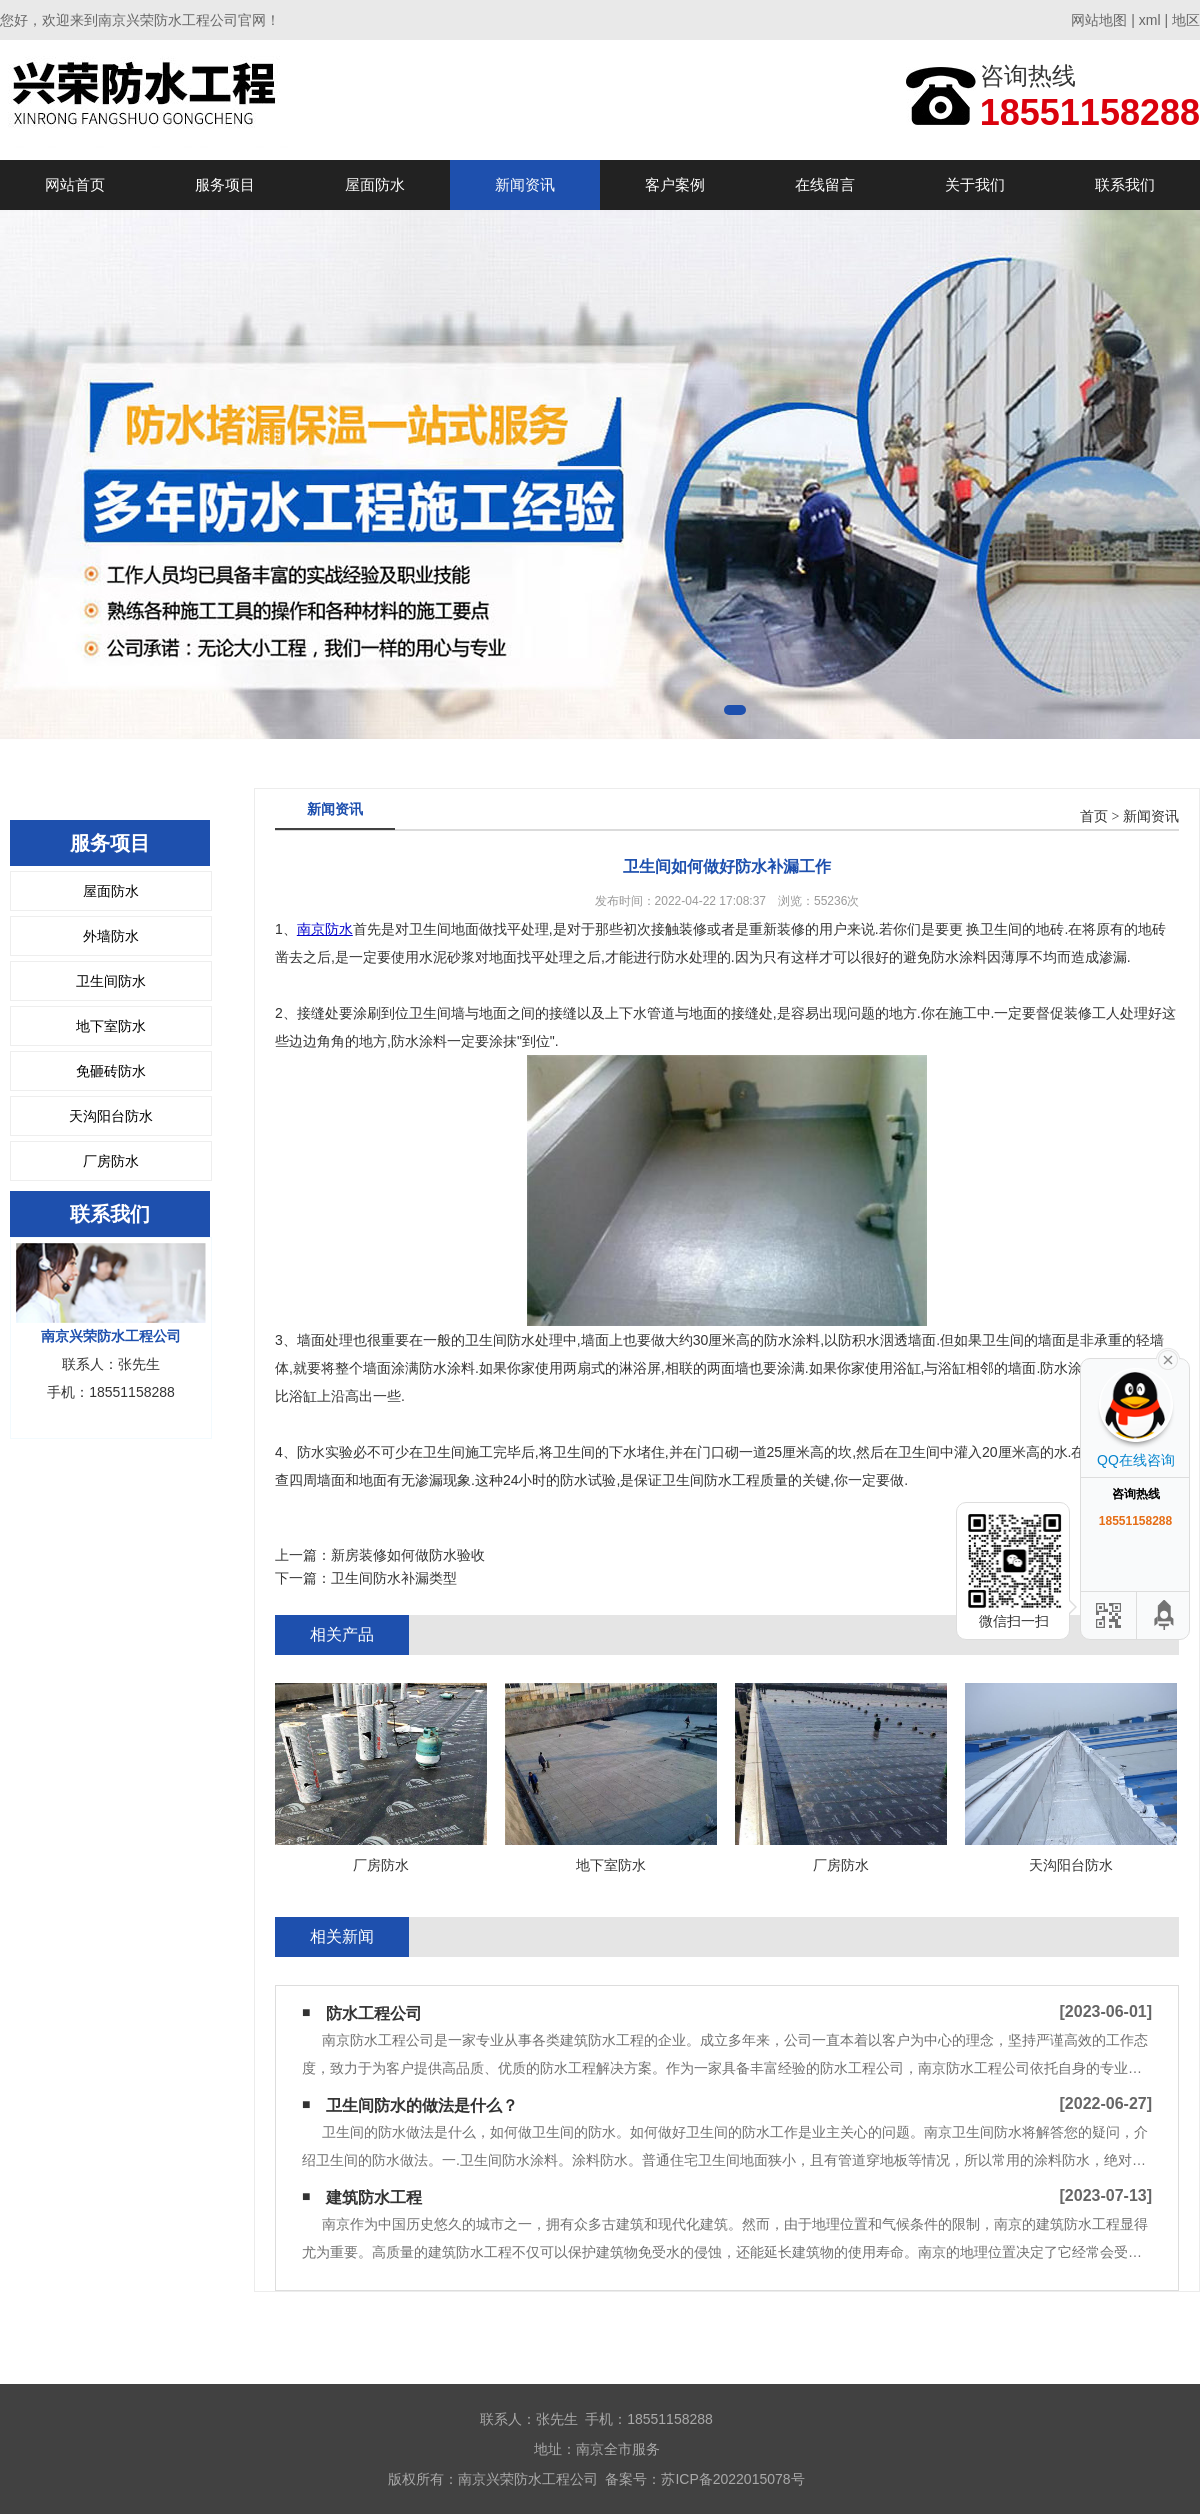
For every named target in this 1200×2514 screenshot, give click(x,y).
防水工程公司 (374, 2013)
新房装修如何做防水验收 (408, 1555)
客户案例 (675, 184)
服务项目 (225, 184)
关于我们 (975, 184)
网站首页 (75, 184)
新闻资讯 (525, 184)
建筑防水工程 (374, 2197)
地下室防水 (111, 1026)
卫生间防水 (111, 981)
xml (1150, 20)
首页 (1094, 816)
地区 (1186, 20)
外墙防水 (111, 936)
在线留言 (825, 184)
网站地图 (1099, 20)
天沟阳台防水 (111, 1116)
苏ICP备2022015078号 (732, 2479)
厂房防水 (111, 1161)
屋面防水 (375, 184)
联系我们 (1125, 184)
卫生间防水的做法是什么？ (422, 2105)
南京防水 (325, 929)
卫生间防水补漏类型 (394, 1578)
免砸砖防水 (111, 1071)
